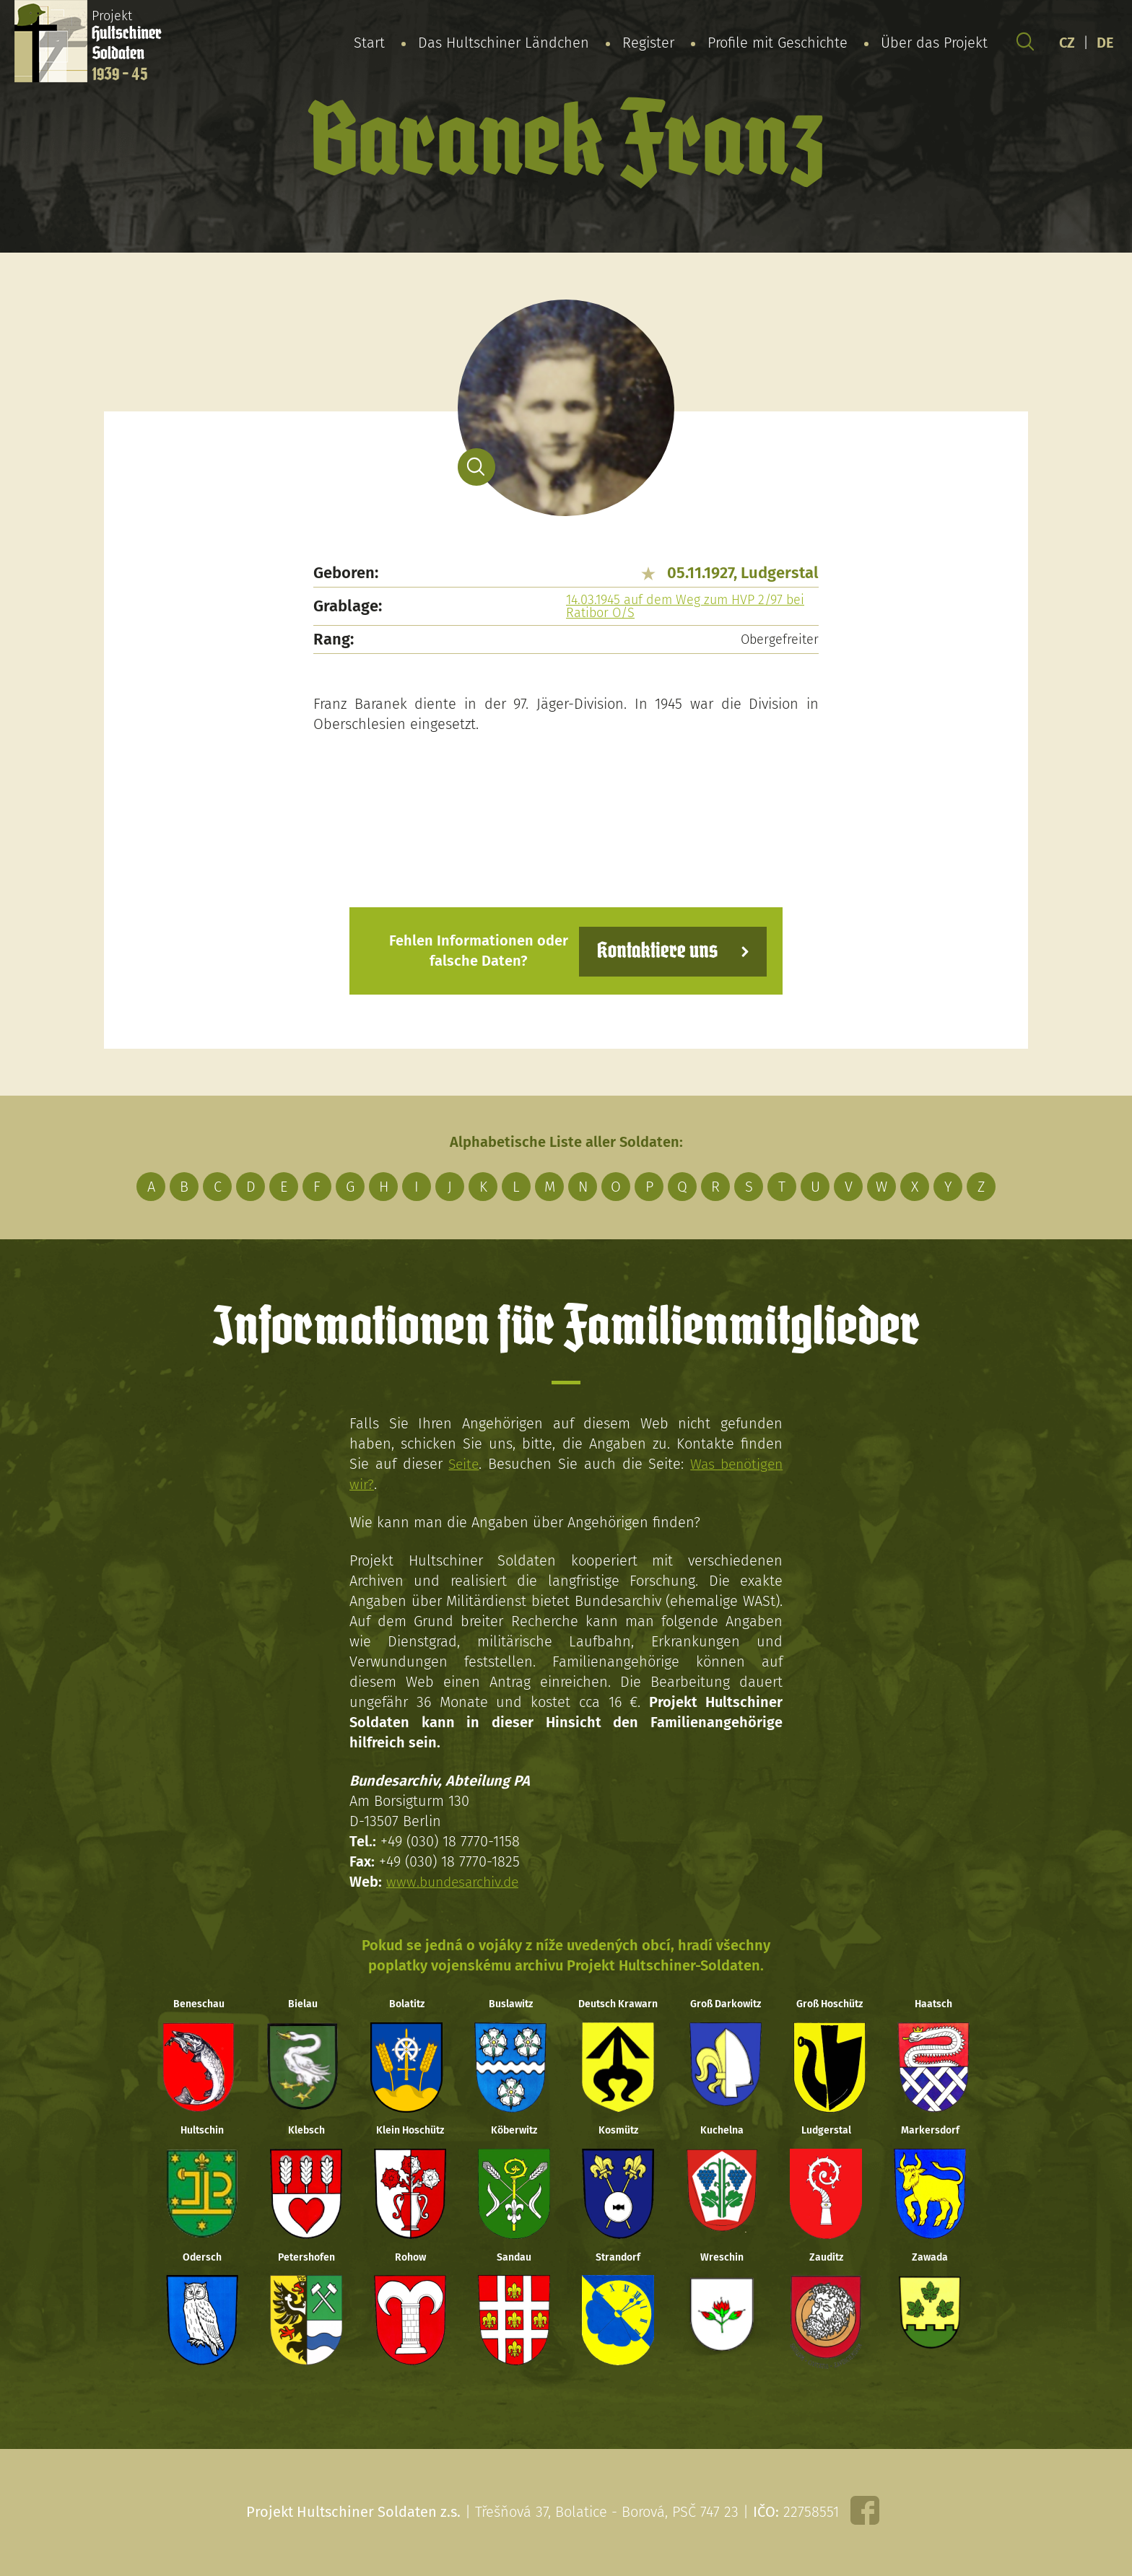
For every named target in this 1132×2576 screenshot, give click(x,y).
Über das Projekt (934, 42)
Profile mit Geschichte (778, 42)
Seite (462, 1463)
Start (369, 42)
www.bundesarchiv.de (455, 1881)
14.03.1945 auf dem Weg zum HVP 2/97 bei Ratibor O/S (685, 606)
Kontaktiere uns (654, 950)
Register (648, 42)
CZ (1067, 42)
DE (1105, 42)
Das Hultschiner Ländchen (503, 42)
